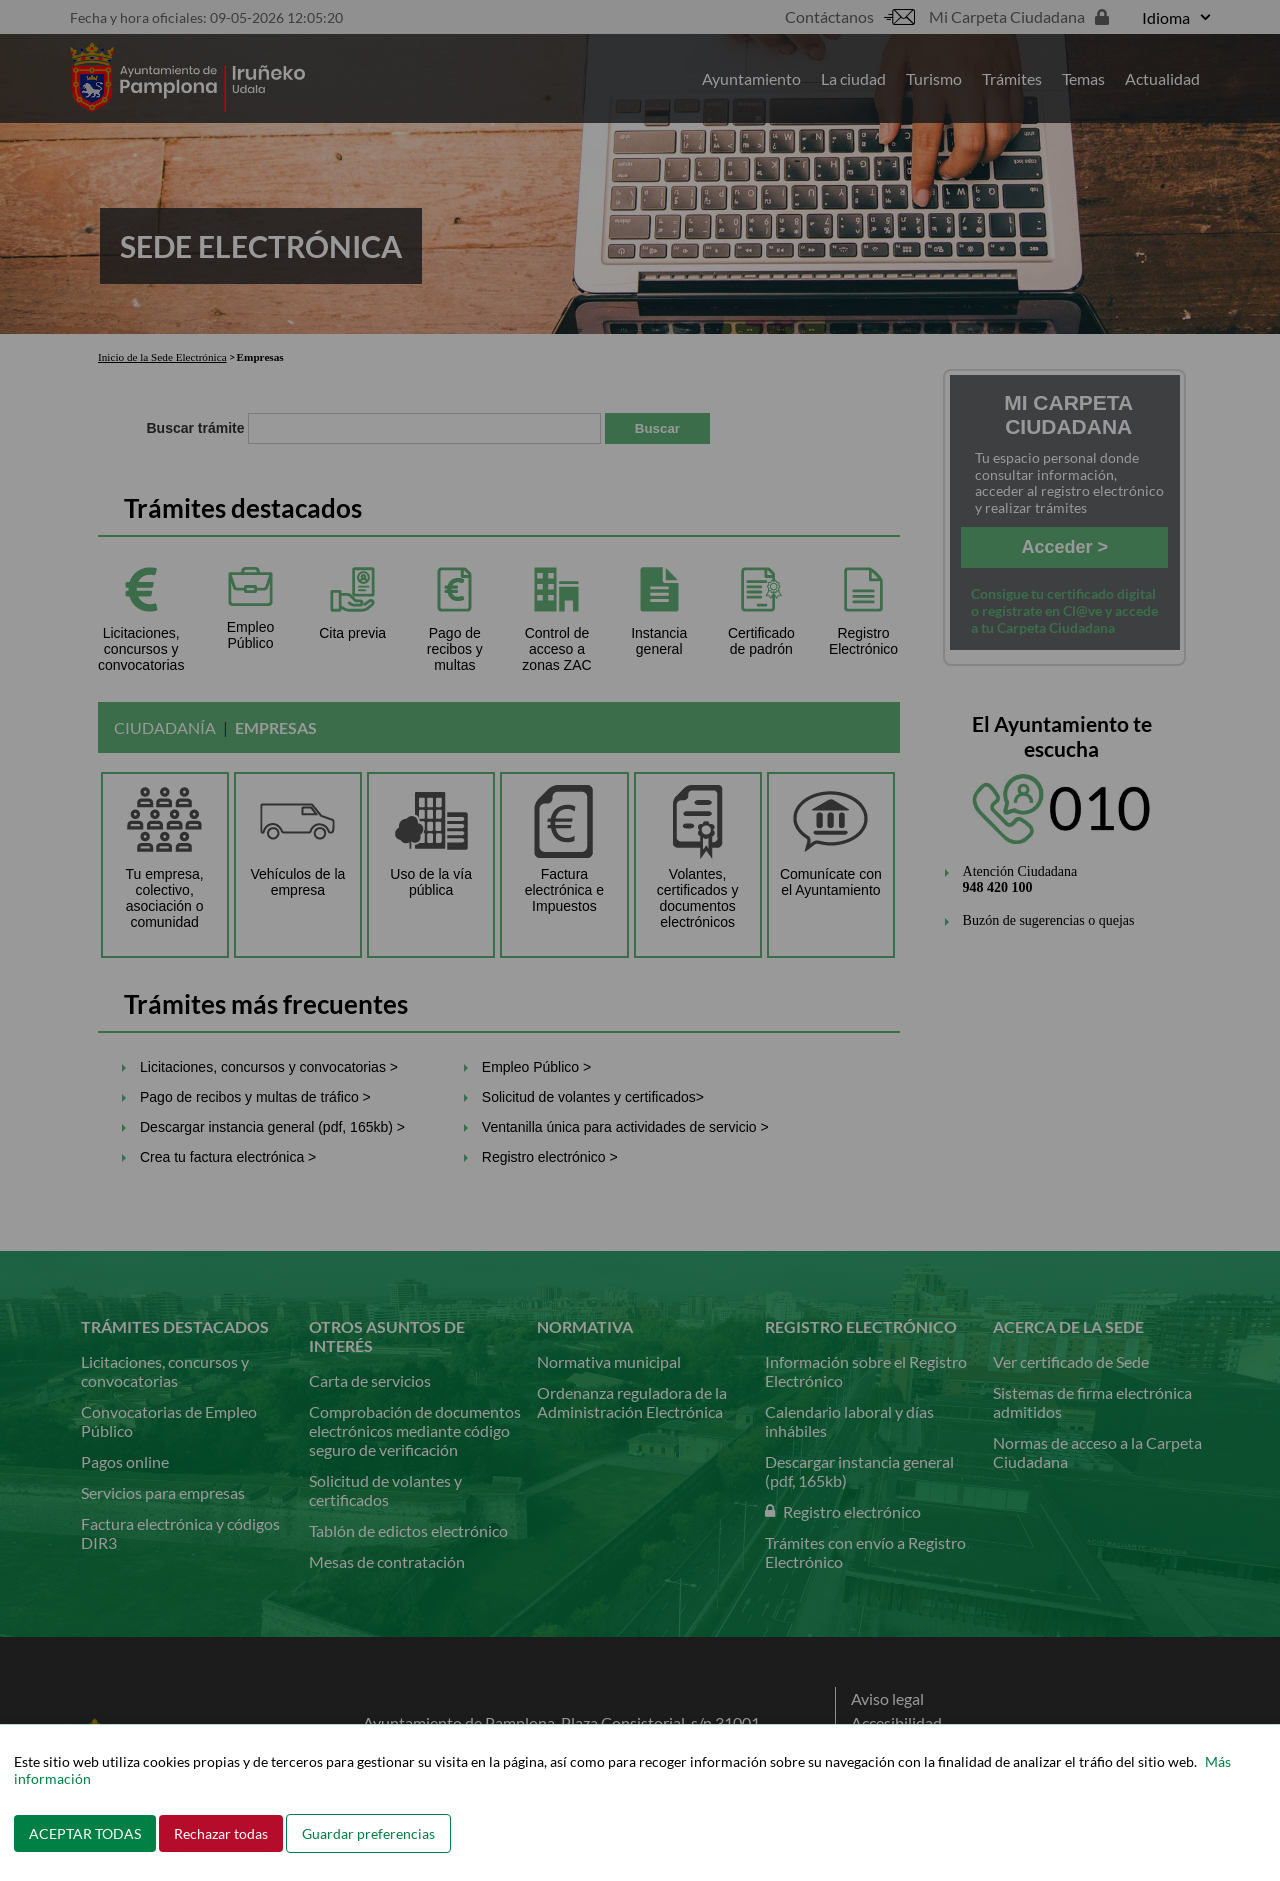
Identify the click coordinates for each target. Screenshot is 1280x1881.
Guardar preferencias (368, 1833)
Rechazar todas (221, 1833)
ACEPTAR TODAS (85, 1833)
